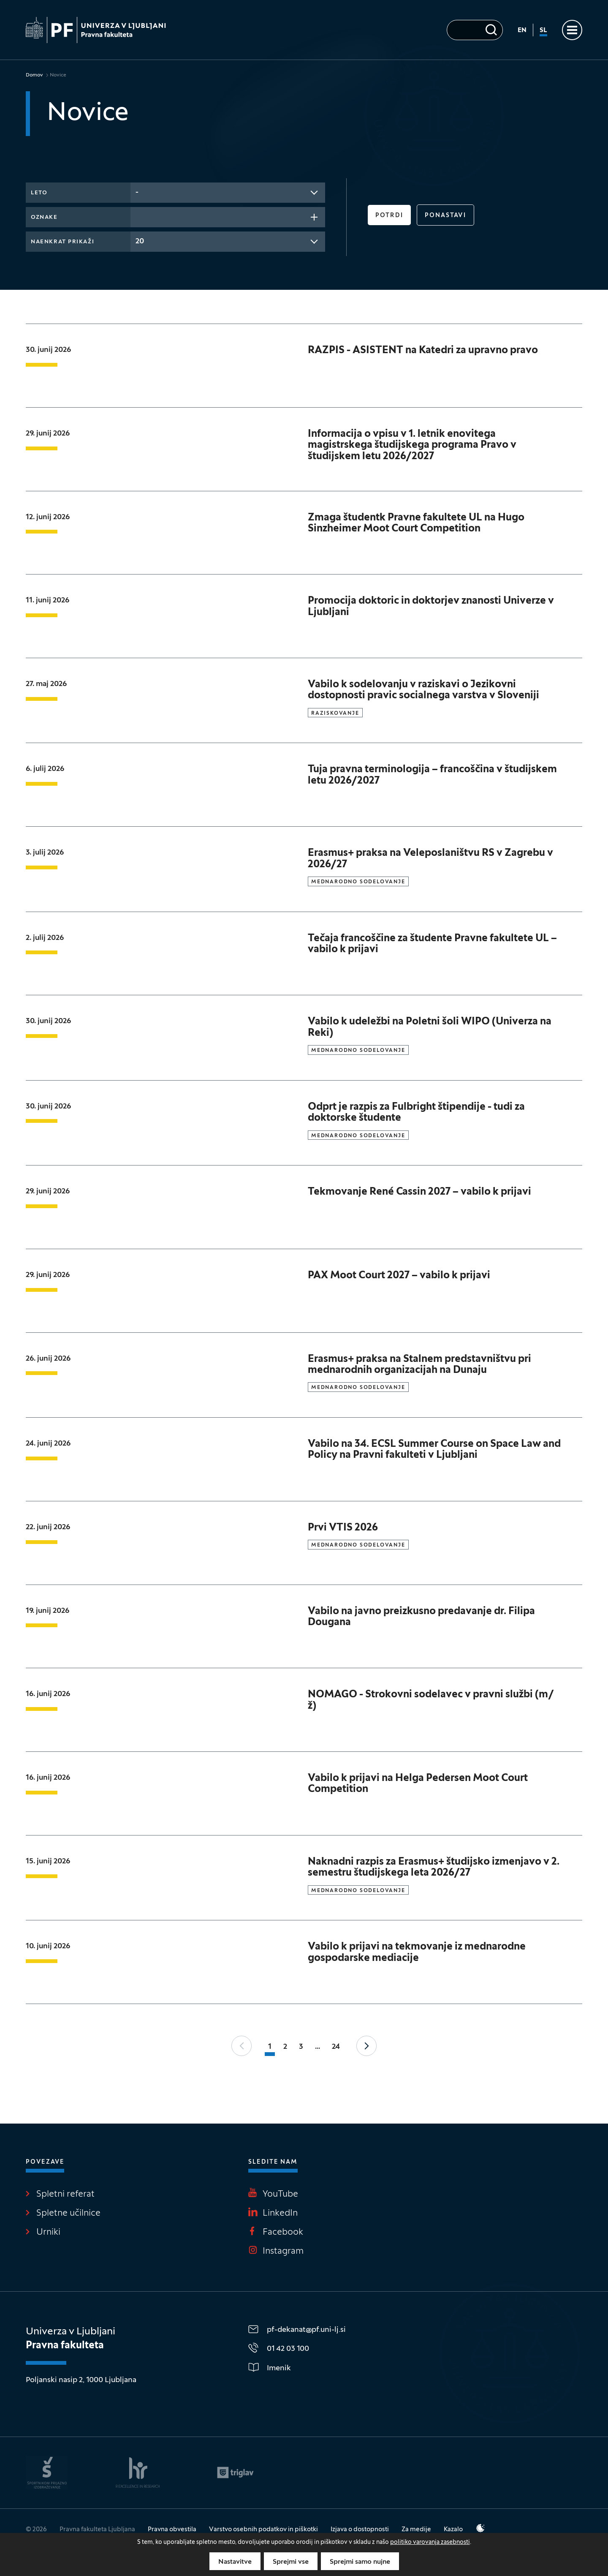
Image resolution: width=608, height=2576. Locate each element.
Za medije (416, 2529)
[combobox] (227, 192)
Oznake (44, 217)
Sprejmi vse (291, 2562)
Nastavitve (235, 2562)
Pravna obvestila (172, 2529)
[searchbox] (138, 216)
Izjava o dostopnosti (360, 2529)
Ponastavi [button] (445, 215)
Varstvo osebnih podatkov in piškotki (263, 2529)
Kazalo (453, 2529)
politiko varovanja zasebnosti (430, 2542)
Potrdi (389, 215)
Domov (34, 75)
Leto (39, 193)
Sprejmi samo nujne (360, 2562)
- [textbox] (137, 192)
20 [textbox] (140, 241)
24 (336, 2046)
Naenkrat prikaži (62, 242)
